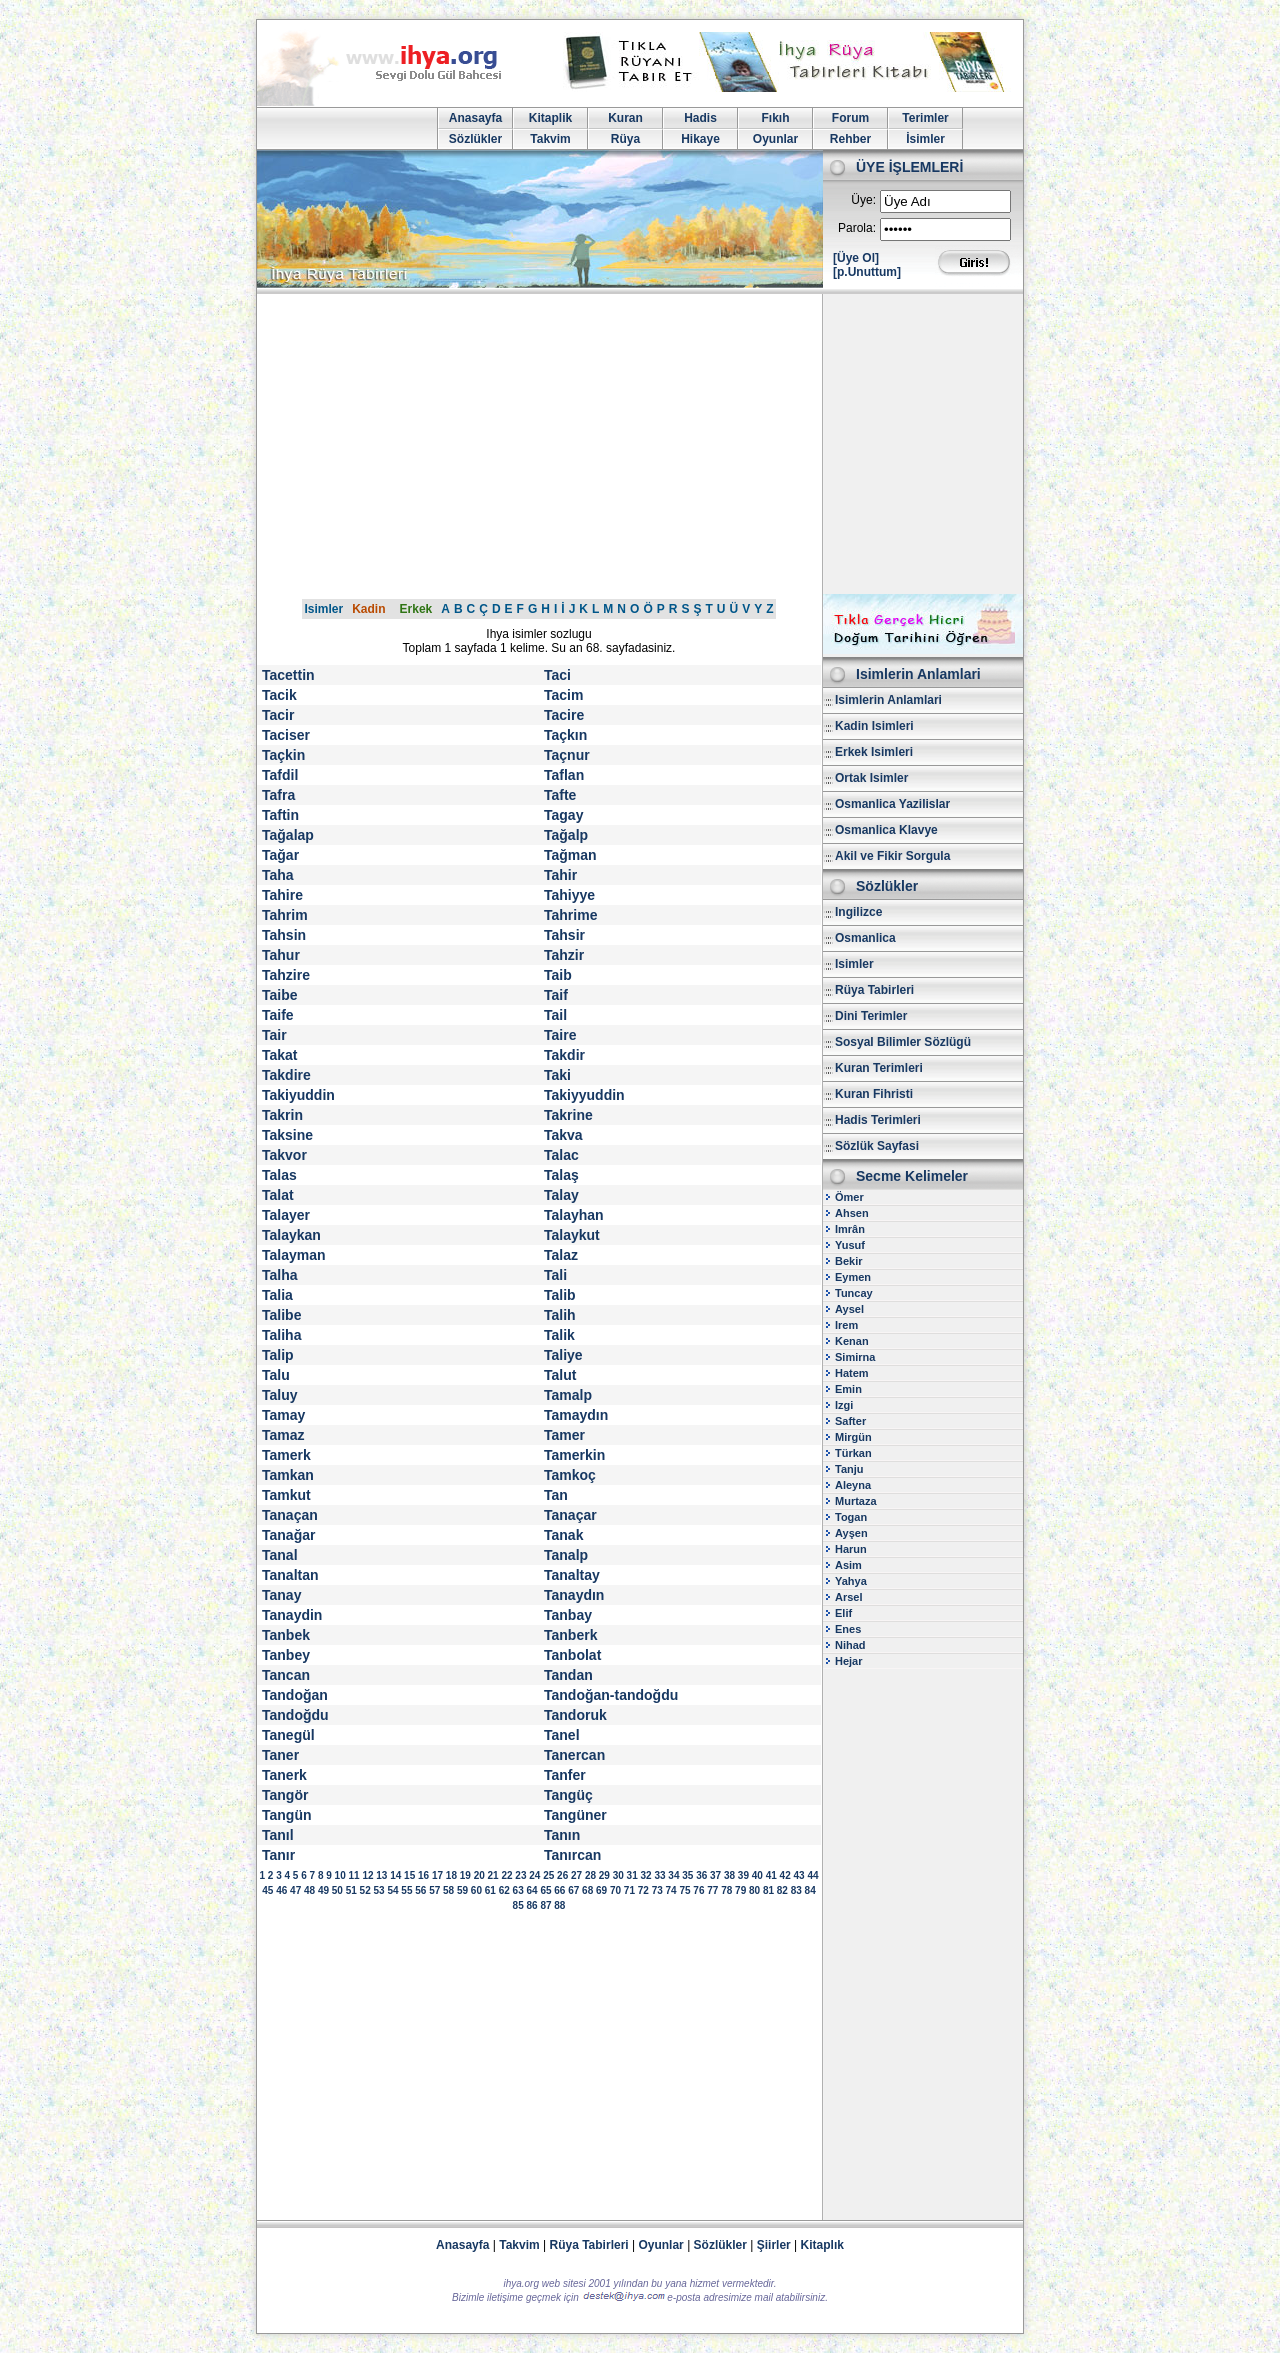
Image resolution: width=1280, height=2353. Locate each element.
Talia (277, 1295)
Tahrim (285, 915)
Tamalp (568, 1395)
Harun (851, 1549)
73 (657, 1890)
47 (295, 1890)
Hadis (700, 118)
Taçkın (565, 735)
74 (671, 1890)
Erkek (416, 609)
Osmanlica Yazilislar (892, 804)
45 (267, 1890)
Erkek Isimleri (874, 752)
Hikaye (700, 139)
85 (518, 1905)
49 (323, 1890)
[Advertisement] (640, 444)
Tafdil (280, 775)
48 (309, 1890)
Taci (557, 675)
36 (701, 1875)
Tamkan (288, 1475)
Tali (555, 1275)
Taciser (286, 735)
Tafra (278, 795)
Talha (280, 1275)
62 (504, 1890)
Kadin (368, 609)
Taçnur (567, 755)
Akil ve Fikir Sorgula (892, 856)
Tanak (563, 1535)
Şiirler (774, 2245)
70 (615, 1890)
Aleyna (853, 1485)
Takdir (564, 1055)
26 (562, 1875)
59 (462, 1890)
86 (531, 1905)
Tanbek (286, 1635)
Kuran (625, 118)
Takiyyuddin (584, 1095)
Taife (278, 1015)
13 (381, 1875)
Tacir (278, 715)
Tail (555, 1015)
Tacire (564, 715)
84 (810, 1890)
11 (353, 1875)
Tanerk (284, 1775)
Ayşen (851, 1533)
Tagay (563, 815)
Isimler (323, 609)
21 (493, 1875)
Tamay (283, 1415)
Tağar (280, 855)
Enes (848, 1629)
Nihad (850, 1645)
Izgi (844, 1405)
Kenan (852, 1341)
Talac (561, 1155)
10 (340, 1875)
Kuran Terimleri (879, 1068)
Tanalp (566, 1555)
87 (545, 1905)
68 (587, 1890)
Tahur (281, 955)
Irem (846, 1325)
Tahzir (564, 955)
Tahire (282, 895)
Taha (278, 875)
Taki (557, 1075)
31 (632, 1875)
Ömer (849, 1197)
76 (698, 1890)
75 (684, 1890)
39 (743, 1875)
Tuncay (854, 1293)
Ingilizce (858, 912)
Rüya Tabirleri (874, 990)
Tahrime (570, 915)
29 (604, 1875)
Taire (560, 1035)
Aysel (849, 1309)
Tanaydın (574, 1595)
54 (392, 1890)
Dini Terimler (871, 1016)
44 (812, 1875)
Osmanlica (865, 938)
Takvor (284, 1155)
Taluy (280, 1395)
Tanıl (278, 1835)
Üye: (863, 200)
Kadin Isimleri (874, 726)
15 (409, 1875)
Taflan (564, 775)
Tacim (563, 695)
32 (646, 1875)
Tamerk (286, 1455)
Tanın (562, 1835)
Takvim (550, 139)
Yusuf (850, 1245)
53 (379, 1890)
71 (629, 1890)
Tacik (279, 695)
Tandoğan (295, 1695)
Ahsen (852, 1213)
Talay (561, 1195)
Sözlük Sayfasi (877, 1146)
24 (534, 1875)
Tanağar (288, 1535)
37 (715, 1875)
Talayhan (574, 1215)
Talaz (561, 1255)
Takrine (568, 1115)
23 (520, 1875)
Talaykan (291, 1235)
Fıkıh (775, 118)
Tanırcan (572, 1855)
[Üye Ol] (856, 258)
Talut (560, 1375)
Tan (556, 1495)
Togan (851, 1517)
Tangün (287, 1815)
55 (406, 1890)
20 (479, 1875)
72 (643, 1890)
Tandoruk (575, 1715)
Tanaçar (570, 1515)
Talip (278, 1355)
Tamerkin (574, 1455)
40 (757, 1875)
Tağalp (566, 835)
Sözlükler (475, 139)
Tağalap (288, 835)
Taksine (287, 1135)
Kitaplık (822, 2245)
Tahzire (286, 975)
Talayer (286, 1215)
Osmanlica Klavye (886, 830)
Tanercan (574, 1755)
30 (618, 1875)
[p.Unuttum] (867, 272)
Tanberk (570, 1635)
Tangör (285, 1795)
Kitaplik (550, 118)
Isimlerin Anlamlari (888, 700)
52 (365, 1890)
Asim (848, 1565)
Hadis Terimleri (878, 1120)
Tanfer (565, 1775)
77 (712, 1890)
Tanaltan (290, 1575)
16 (423, 1875)
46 (281, 1890)
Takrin (282, 1115)
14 (395, 1875)
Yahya (851, 1581)
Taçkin (283, 755)
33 (659, 1875)
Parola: (857, 228)
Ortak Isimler (871, 778)
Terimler (925, 118)
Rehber (850, 139)
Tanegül (288, 1735)
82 (782, 1890)
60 (476, 1890)
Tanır (278, 1855)
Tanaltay (572, 1575)
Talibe (281, 1315)
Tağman (570, 855)
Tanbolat (572, 1655)
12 (367, 1875)
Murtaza (856, 1501)
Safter (850, 1421)
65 (545, 1890)
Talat (278, 1195)
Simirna (855, 1357)
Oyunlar (775, 139)
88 (559, 1905)
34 (673, 1875)
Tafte (560, 795)
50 (337, 1890)
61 (490, 1890)
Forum (850, 118)
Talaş (561, 1175)
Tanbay (568, 1615)
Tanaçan (290, 1515)
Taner (280, 1755)
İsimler (925, 139)
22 (506, 1875)
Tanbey (286, 1655)
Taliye (563, 1355)
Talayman (294, 1255)
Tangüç (568, 1795)
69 (601, 1890)
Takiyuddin (298, 1095)
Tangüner (575, 1815)
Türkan (853, 1453)
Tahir (560, 875)
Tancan (286, 1675)
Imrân (850, 1229)
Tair (274, 1035)
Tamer (564, 1435)
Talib (560, 1295)
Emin (848, 1389)
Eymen (853, 1277)
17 (437, 1875)
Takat (280, 1055)
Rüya (625, 139)
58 (448, 1890)
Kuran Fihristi (874, 1094)
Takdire (286, 1075)
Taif (556, 995)
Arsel (849, 1597)
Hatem (852, 1373)
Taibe (280, 995)
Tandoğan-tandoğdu (611, 1695)
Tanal (280, 1555)
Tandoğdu (295, 1715)
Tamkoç (570, 1475)
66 (559, 1890)
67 (573, 1890)
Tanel (562, 1735)
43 (798, 1875)
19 (465, 1875)
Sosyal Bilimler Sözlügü (903, 1042)
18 (451, 1875)
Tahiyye (569, 895)
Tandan (568, 1675)
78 (726, 1890)
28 (590, 1875)
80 (754, 1890)
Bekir (849, 1261)
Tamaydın (576, 1415)
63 (518, 1890)
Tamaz (283, 1435)
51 (351, 1890)
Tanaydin (292, 1615)
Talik (559, 1335)
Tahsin (284, 935)
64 (531, 1890)
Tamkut (286, 1495)
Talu (276, 1375)
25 (548, 1875)
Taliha (281, 1335)
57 (434, 1890)
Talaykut (572, 1235)
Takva (563, 1135)
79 (740, 1890)
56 (420, 1890)
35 (687, 1875)
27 (576, 1875)
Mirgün (853, 1437)
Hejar (849, 1661)
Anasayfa (475, 118)
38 (729, 1875)
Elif (843, 1613)
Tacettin (288, 675)
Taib (558, 975)
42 (785, 1875)
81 (768, 1890)
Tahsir (564, 935)
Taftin (280, 815)
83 (796, 1890)
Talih (560, 1315)
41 (771, 1875)
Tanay (281, 1595)
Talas (279, 1175)
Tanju (849, 1469)
